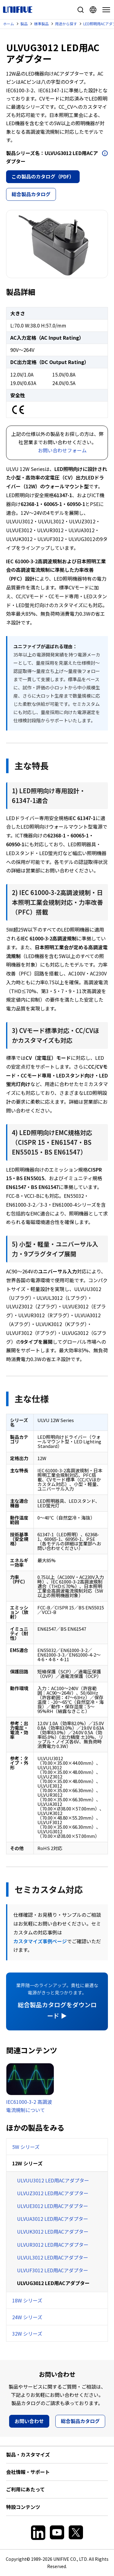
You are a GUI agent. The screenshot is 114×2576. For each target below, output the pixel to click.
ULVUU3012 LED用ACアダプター (53, 2180)
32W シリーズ (27, 2333)
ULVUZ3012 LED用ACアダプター (52, 2193)
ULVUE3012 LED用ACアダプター (52, 2206)
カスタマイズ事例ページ (40, 1941)
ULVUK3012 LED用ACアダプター (52, 2231)
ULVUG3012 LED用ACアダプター (53, 2283)
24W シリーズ (27, 2317)
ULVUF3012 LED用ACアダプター (52, 2270)
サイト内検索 (81, 10)
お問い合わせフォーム (62, 450)
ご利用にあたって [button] (25, 2489)
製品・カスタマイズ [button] (28, 2454)
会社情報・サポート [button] (28, 2471)
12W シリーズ (27, 2163)
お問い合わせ (29, 2421)
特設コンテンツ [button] (23, 2507)
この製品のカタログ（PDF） (43, 176)
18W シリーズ (27, 2300)
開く (105, 153)
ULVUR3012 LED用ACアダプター (52, 2244)
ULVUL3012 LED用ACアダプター (52, 2257)
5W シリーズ (26, 2146)
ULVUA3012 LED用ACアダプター (52, 2218)
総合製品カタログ (31, 194)
